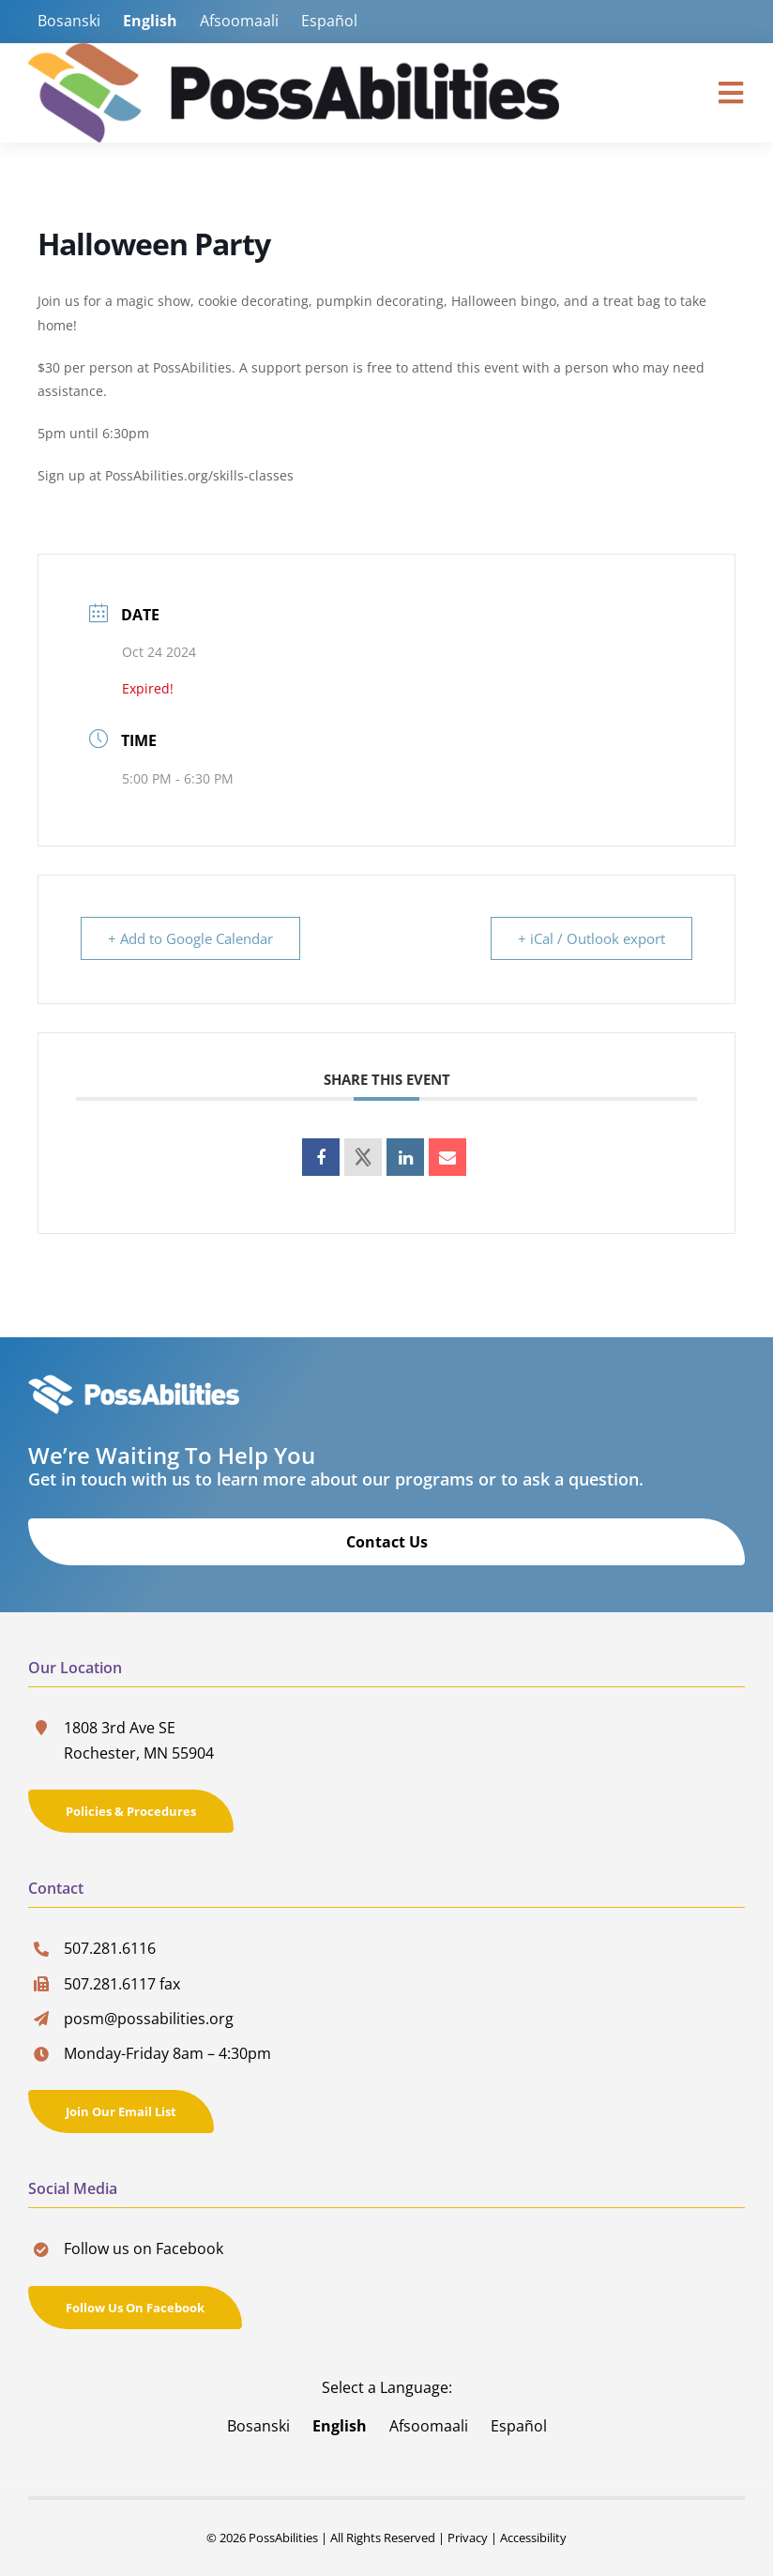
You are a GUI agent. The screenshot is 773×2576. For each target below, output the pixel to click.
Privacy (467, 2537)
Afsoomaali (239, 20)
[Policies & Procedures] (131, 1811)
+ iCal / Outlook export (591, 938)
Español (329, 20)
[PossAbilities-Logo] (293, 50)
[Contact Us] (386, 1541)
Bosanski (69, 20)
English (150, 20)
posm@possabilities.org (149, 2018)
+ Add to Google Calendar (190, 938)
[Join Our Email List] (121, 2111)
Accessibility (533, 2537)
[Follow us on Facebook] (135, 2307)
